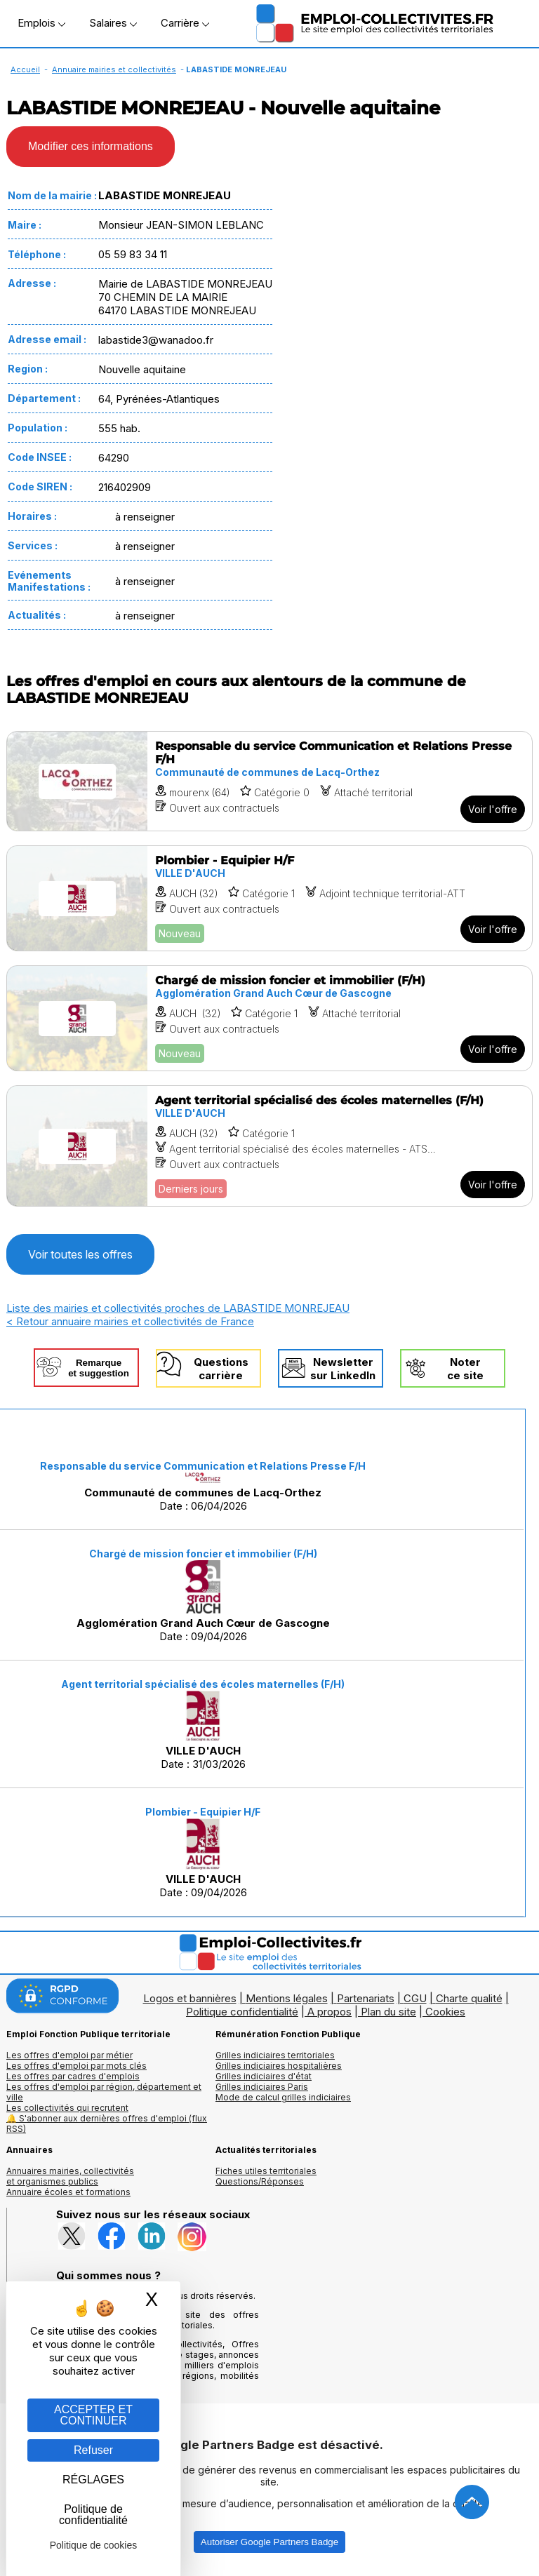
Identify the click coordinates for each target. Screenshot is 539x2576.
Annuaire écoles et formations (68, 2192)
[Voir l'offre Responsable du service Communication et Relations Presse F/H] (269, 781)
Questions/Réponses (259, 2181)
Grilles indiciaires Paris (261, 2086)
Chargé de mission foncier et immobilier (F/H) (203, 1553)
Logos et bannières (190, 1998)
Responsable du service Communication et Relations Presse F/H (203, 1466)
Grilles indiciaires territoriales (275, 2055)
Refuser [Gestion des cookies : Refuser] (93, 2450)
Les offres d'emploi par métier (69, 2055)
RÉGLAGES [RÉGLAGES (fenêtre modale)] (93, 2480)
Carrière (185, 22)
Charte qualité (469, 1998)
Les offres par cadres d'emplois (73, 2076)
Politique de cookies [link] (94, 2545)
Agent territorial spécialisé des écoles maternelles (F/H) (203, 1684)
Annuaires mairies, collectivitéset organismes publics (70, 2176)
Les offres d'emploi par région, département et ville (103, 2091)
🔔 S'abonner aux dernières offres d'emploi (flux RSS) (106, 2123)
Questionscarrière (221, 1368)
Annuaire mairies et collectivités (114, 69)
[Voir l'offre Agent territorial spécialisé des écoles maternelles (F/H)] (269, 1146)
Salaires (113, 22)
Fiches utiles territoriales (266, 2171)
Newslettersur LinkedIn (342, 1368)
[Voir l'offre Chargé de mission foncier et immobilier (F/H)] (269, 1018)
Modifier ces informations (90, 146)
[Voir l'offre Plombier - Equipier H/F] (269, 898)
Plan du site (388, 2011)
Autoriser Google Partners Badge (269, 2542)
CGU (415, 1998)
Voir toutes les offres (80, 1254)
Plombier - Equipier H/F (202, 1812)
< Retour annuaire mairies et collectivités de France (130, 1321)
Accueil (25, 69)
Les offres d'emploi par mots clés (76, 2065)
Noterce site (465, 1368)
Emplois (41, 22)
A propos (329, 2011)
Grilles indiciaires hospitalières (278, 2065)
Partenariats (365, 1998)
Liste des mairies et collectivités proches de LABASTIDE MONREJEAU (178, 1308)
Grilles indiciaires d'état (263, 2076)
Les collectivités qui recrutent (67, 2107)
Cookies (445, 2011)
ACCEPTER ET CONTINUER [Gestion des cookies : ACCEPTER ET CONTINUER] (93, 2415)
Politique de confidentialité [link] (93, 2514)
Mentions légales (287, 1998)
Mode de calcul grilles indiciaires (283, 2097)
